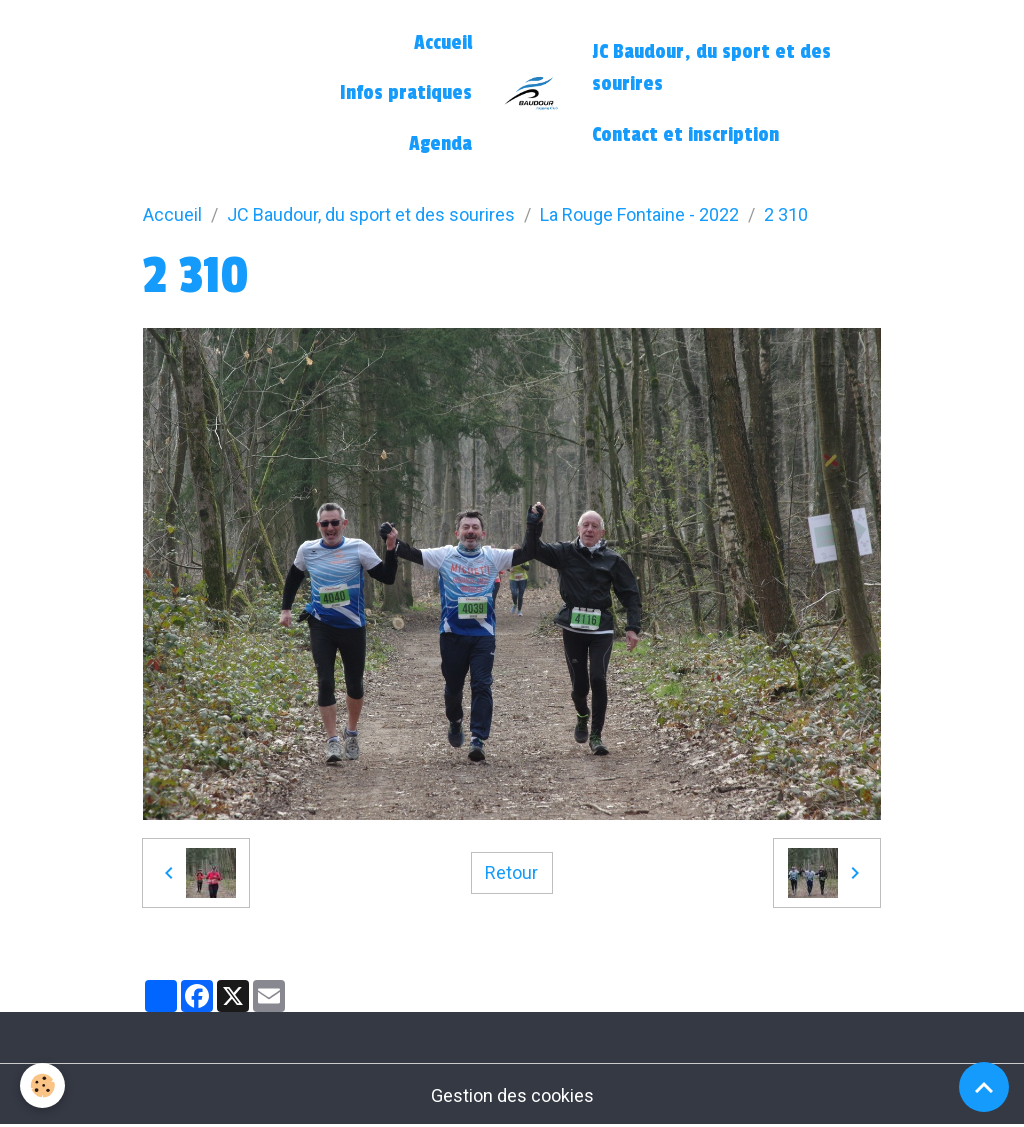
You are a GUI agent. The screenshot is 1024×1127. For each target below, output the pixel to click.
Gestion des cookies (512, 1095)
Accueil (443, 43)
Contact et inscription (685, 135)
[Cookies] (42, 1085)
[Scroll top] (984, 1087)
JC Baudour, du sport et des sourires (711, 68)
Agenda (440, 144)
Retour (511, 872)
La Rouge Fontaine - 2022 (639, 214)
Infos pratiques (406, 93)
